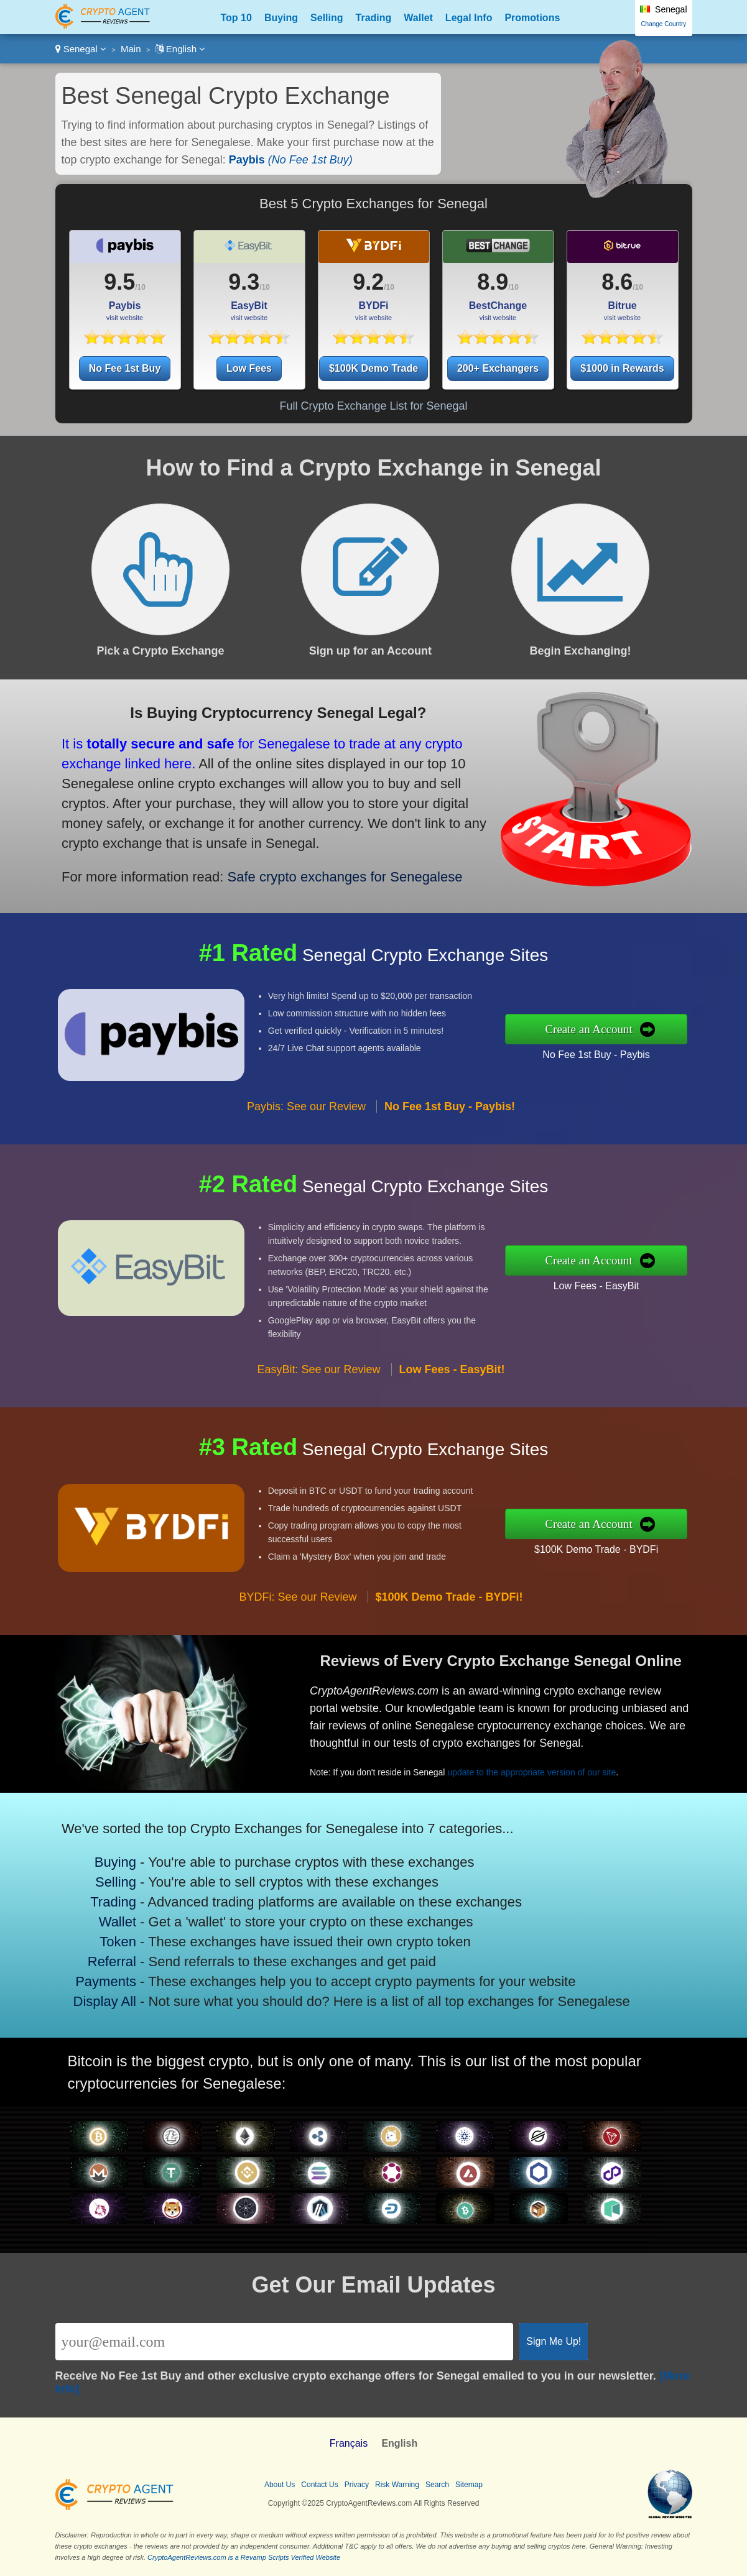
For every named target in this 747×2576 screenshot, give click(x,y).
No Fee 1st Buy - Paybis (657, 1044)
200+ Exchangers (498, 368)
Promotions (532, 17)
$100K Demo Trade (373, 368)
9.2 (368, 282)
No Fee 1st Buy (125, 368)
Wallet (418, 17)
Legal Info (469, 17)
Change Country (663, 24)
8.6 (617, 282)
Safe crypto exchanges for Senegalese (258, 845)
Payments (149, 1955)
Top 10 (236, 17)
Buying (281, 17)
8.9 (492, 282)
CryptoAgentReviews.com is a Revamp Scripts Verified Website (243, 2557)
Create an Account (652, 1029)
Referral (153, 1943)
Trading (374, 17)
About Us (279, 2484)
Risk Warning (397, 2484)
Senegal (80, 49)
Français (349, 2443)
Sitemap (469, 2484)
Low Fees (249, 368)
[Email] (284, 2341)
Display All (148, 1967)
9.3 (243, 282)
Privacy (357, 2484)
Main (131, 49)
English (180, 49)
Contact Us (319, 2484)
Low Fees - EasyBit (657, 1275)
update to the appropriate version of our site (580, 1749)
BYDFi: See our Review (297, 1657)
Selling (326, 17)
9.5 (119, 282)
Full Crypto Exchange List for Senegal (373, 406)
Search (437, 2484)
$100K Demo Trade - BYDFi (657, 1539)
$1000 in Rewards (622, 368)
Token (157, 1931)
